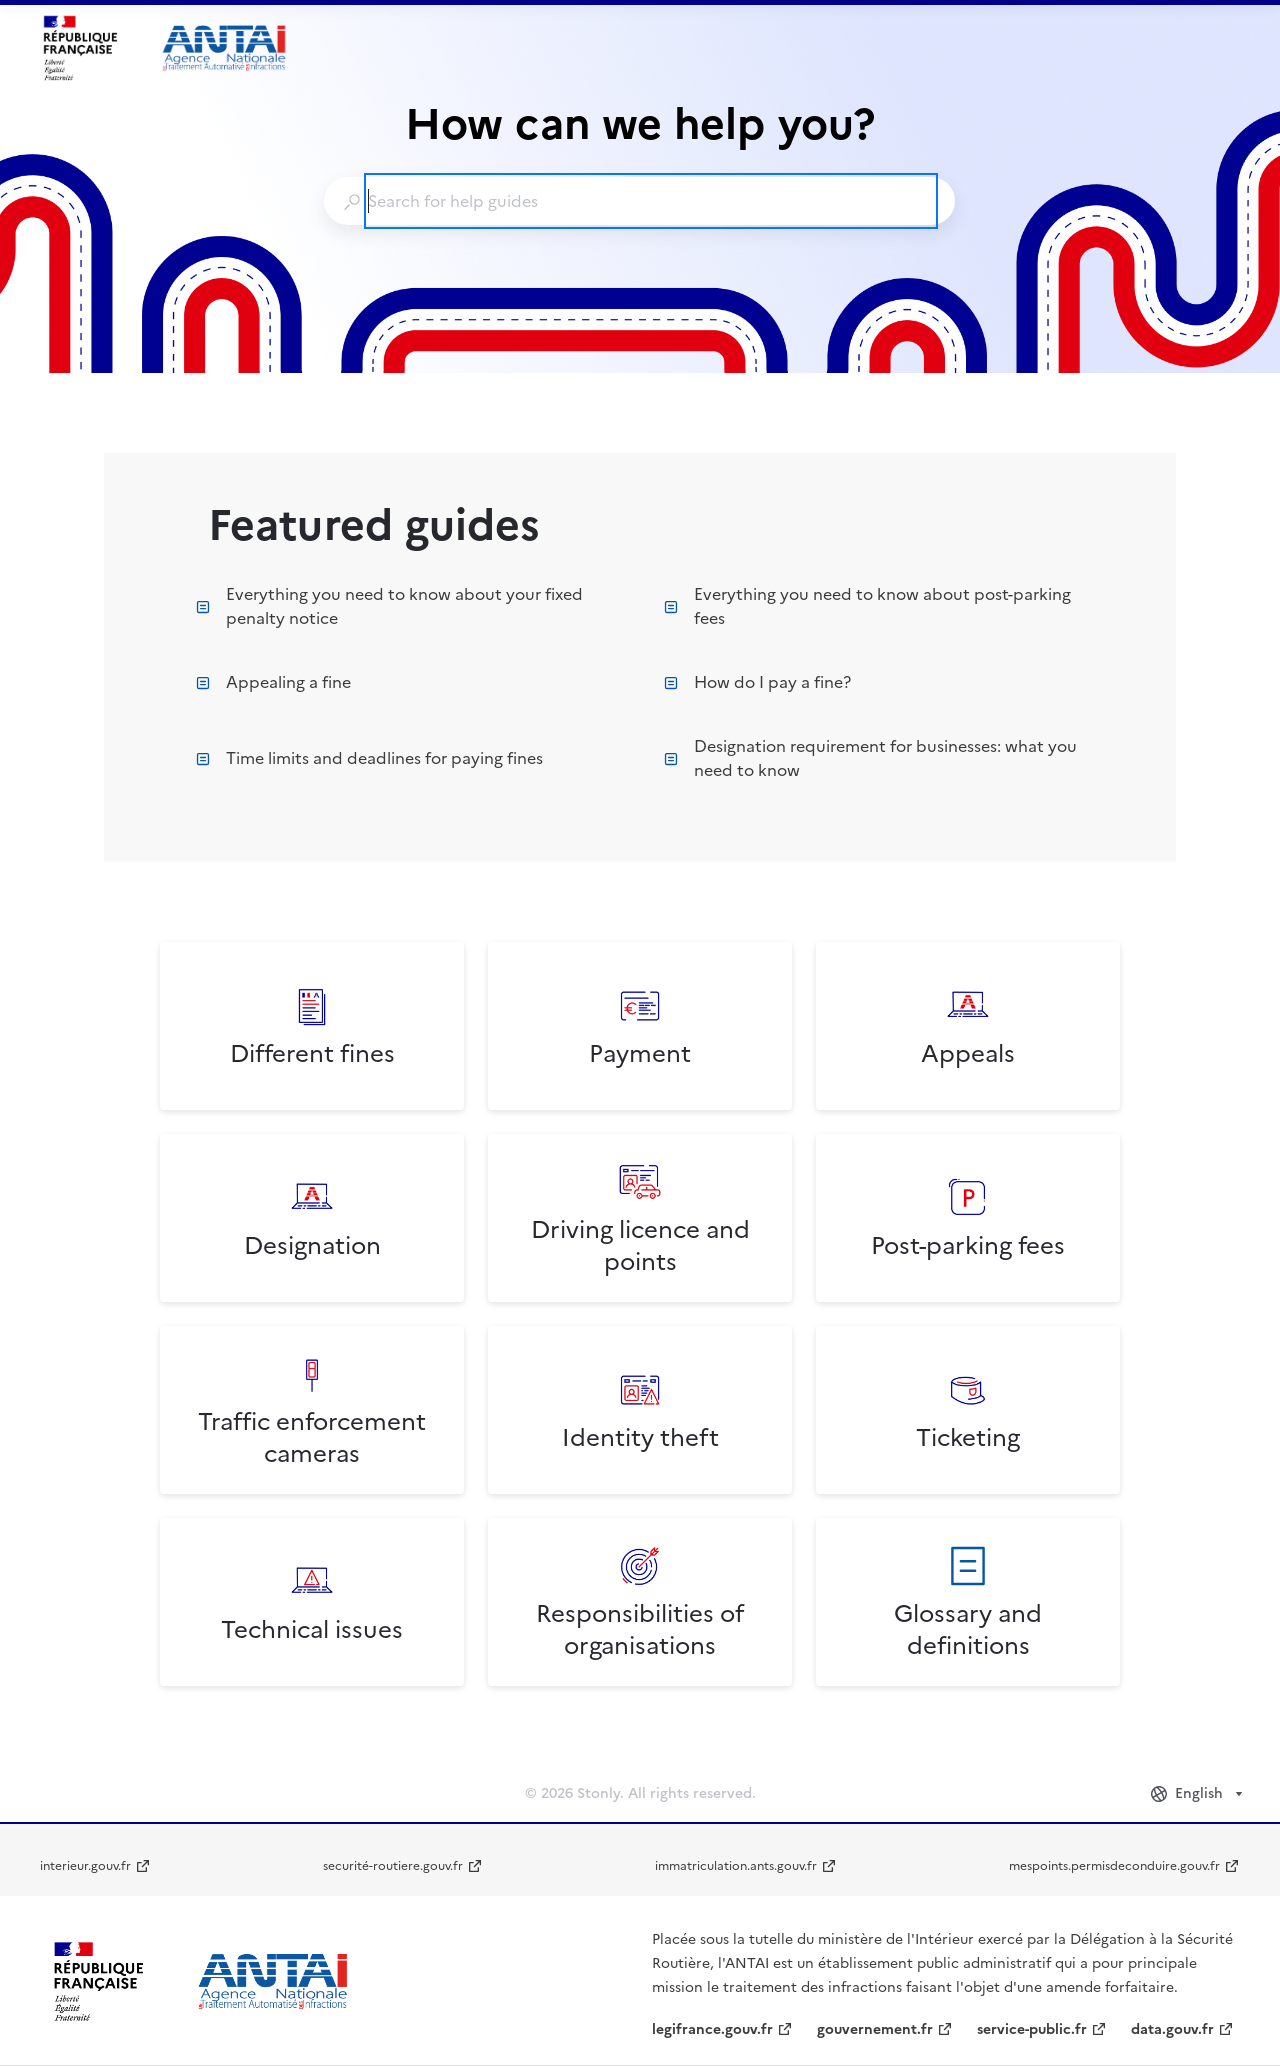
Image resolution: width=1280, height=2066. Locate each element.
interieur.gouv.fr (85, 1866)
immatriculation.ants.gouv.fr (736, 1866)
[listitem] (312, 1026)
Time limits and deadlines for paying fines (369, 758)
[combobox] (639, 201)
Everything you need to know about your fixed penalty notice (389, 606)
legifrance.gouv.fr (712, 2029)
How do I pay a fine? (757, 682)
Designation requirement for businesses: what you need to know (870, 758)
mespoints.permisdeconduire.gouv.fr (1114, 1866)
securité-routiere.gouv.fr (393, 1866)
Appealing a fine (273, 682)
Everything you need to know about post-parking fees (867, 606)
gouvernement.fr (875, 2029)
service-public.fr (1032, 2029)
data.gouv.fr (1172, 2029)
